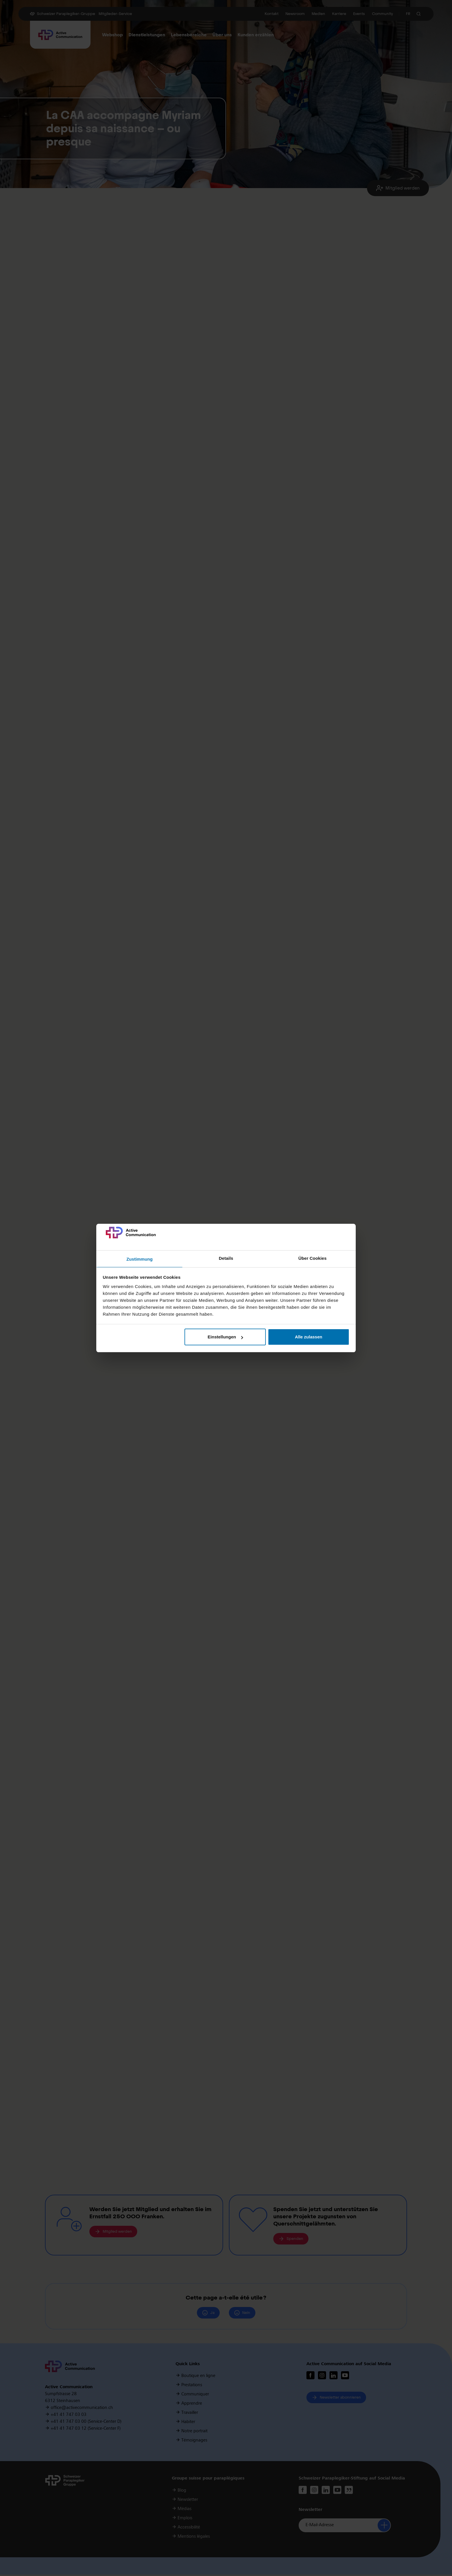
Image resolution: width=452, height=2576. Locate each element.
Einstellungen (225, 1336)
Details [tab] (226, 1258)
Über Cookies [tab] (312, 1258)
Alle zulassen (308, 1336)
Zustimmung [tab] (140, 1259)
